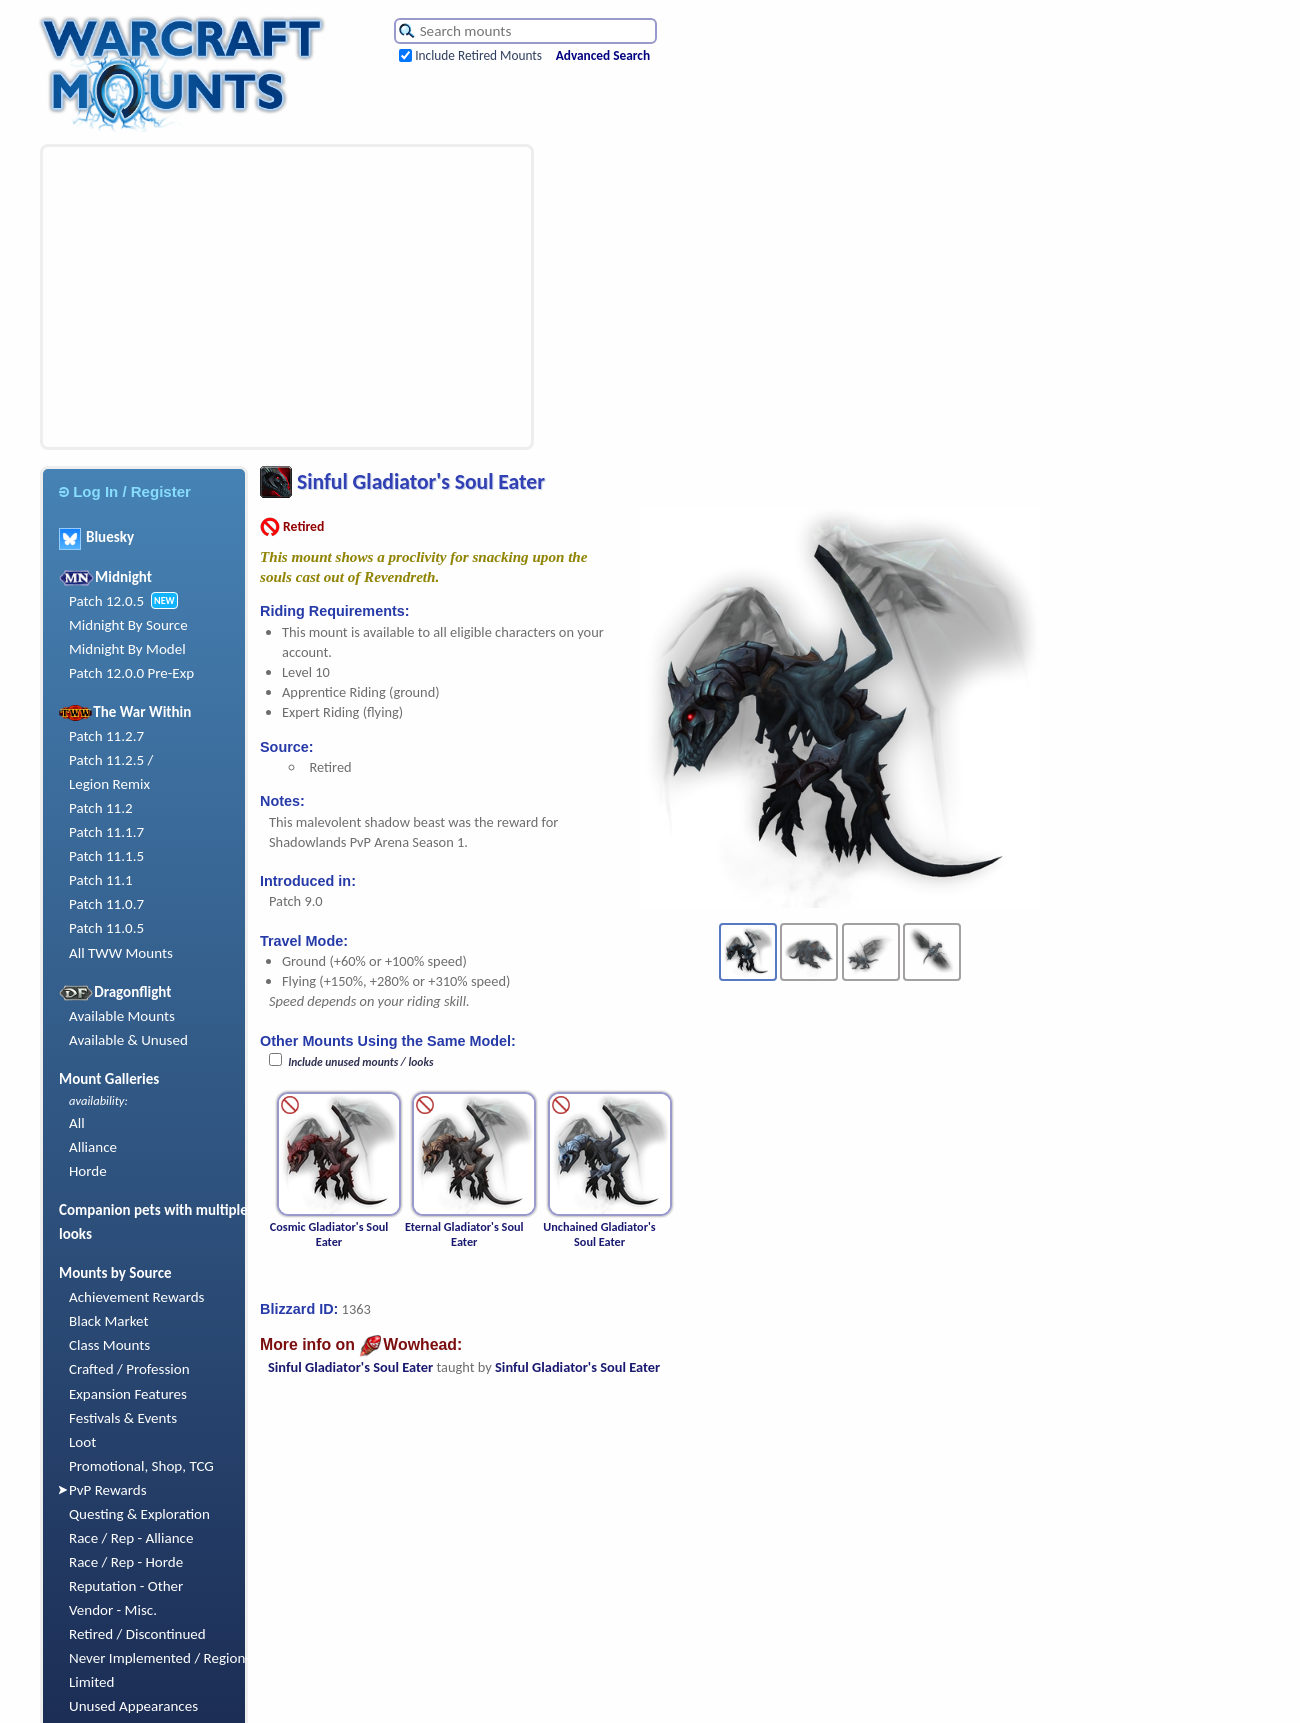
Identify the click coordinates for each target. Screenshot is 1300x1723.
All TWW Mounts (121, 953)
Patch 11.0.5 (106, 928)
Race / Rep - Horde (126, 1562)
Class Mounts (109, 1345)
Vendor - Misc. (113, 1610)
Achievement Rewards (137, 1297)
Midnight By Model (127, 649)
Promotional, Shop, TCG (141, 1466)
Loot (82, 1442)
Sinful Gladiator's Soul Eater (350, 1367)
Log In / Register (125, 491)
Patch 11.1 (101, 880)
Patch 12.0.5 (106, 601)
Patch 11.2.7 (106, 736)
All (77, 1123)
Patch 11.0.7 (106, 904)
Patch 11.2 (101, 808)
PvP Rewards (108, 1490)
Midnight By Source (128, 625)
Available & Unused (128, 1040)
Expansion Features (128, 1394)
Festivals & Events (123, 1418)
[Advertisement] (274, 297)
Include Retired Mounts (478, 55)
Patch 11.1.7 (106, 832)
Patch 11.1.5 (106, 856)
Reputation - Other (126, 1586)
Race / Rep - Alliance (131, 1538)
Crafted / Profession (129, 1369)
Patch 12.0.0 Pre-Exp (131, 673)
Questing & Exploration (139, 1514)
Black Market (109, 1321)
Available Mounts (122, 1016)
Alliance (93, 1147)
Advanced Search (603, 55)
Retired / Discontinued (137, 1634)
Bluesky (96, 537)
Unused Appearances (133, 1706)
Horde (88, 1171)
